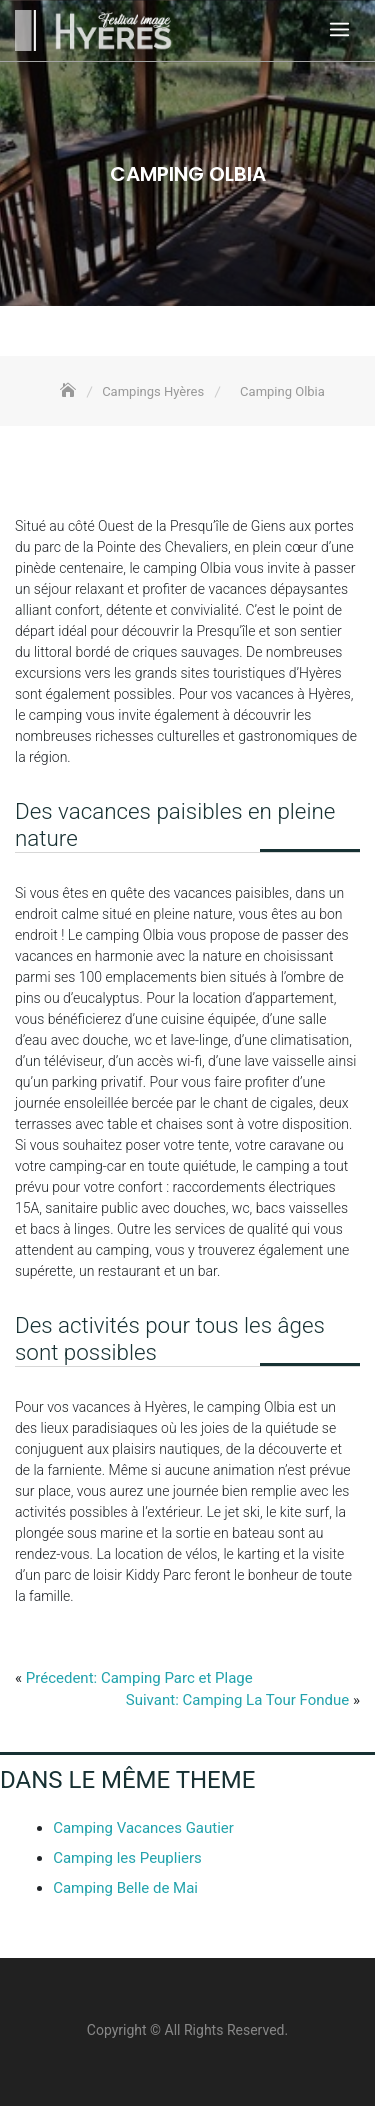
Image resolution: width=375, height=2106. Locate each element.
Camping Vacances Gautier (143, 1828)
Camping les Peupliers (127, 1858)
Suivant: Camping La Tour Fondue (237, 1700)
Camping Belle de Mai (125, 1888)
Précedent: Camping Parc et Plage (139, 1678)
